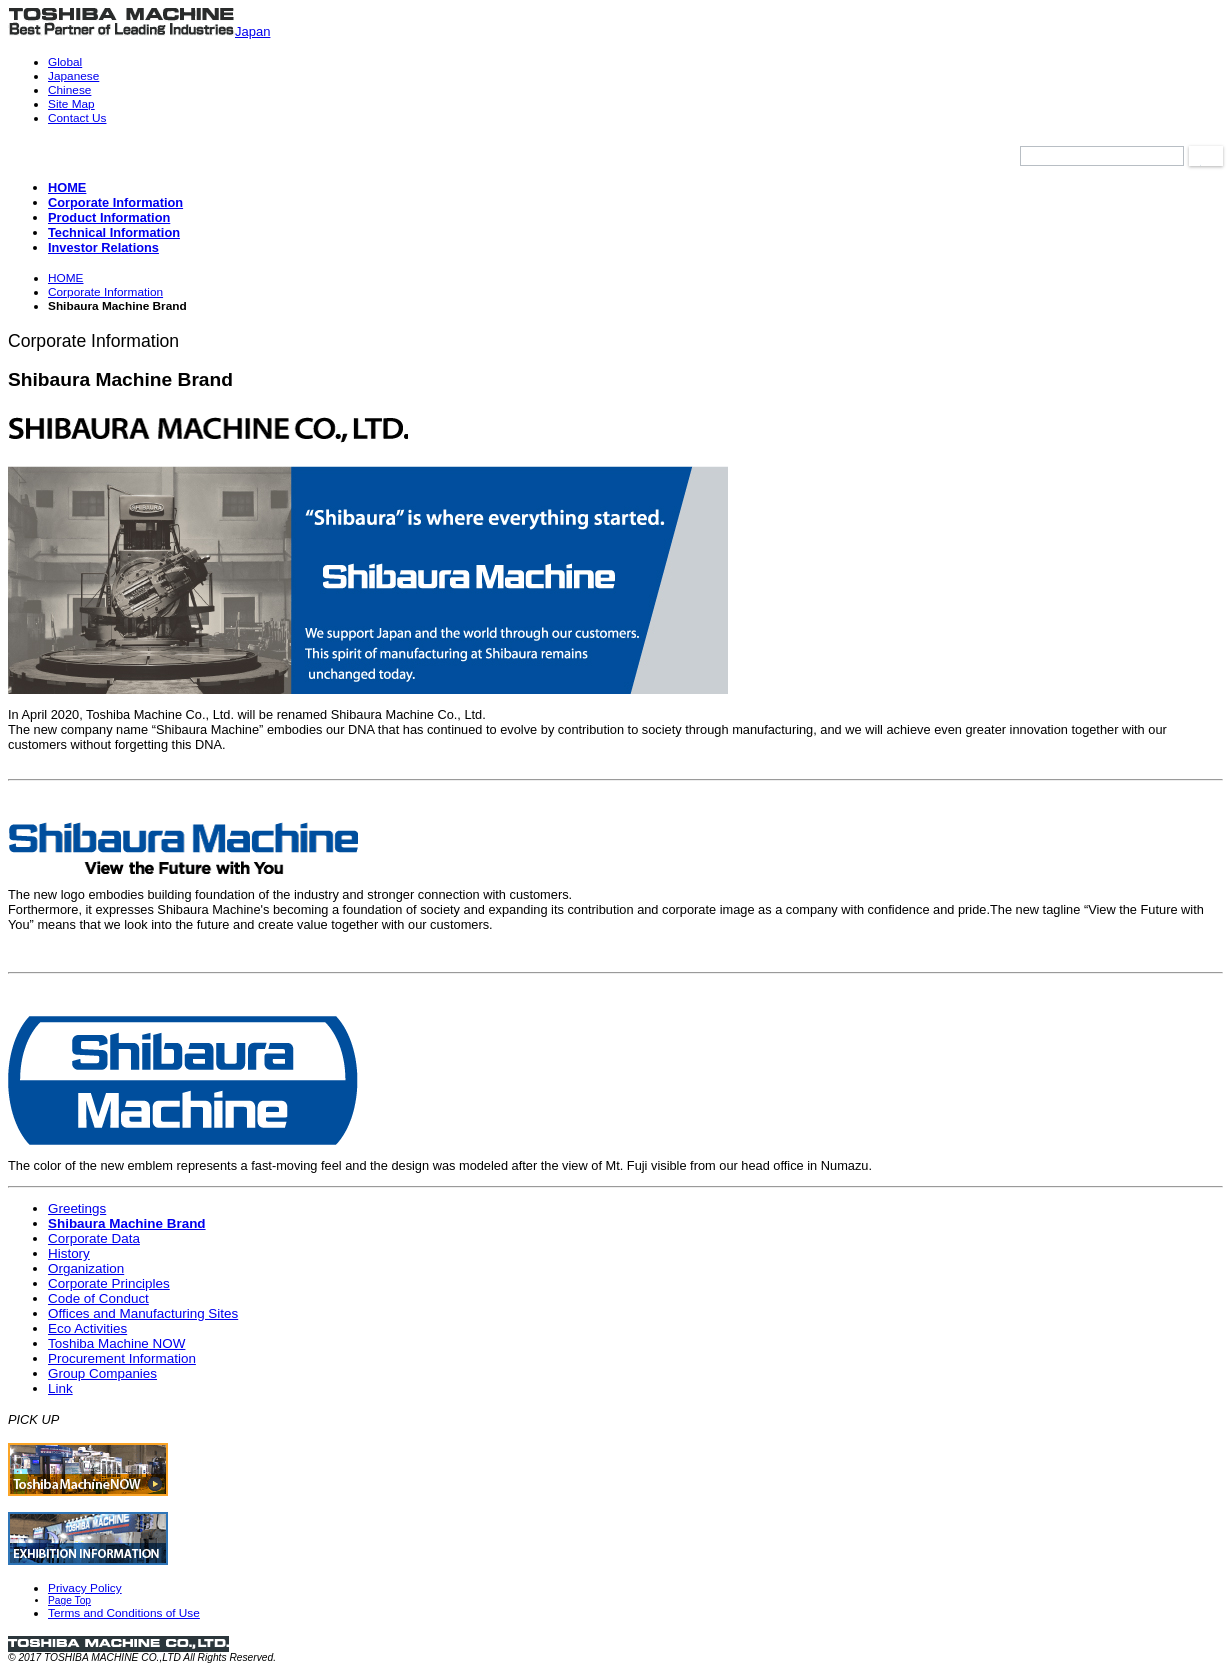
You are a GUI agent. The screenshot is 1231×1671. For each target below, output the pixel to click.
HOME (66, 278)
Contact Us (77, 118)
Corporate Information (105, 292)
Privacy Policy (85, 1588)
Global (65, 62)
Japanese (73, 76)
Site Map (71, 104)
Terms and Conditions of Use (124, 1613)
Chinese (69, 90)
